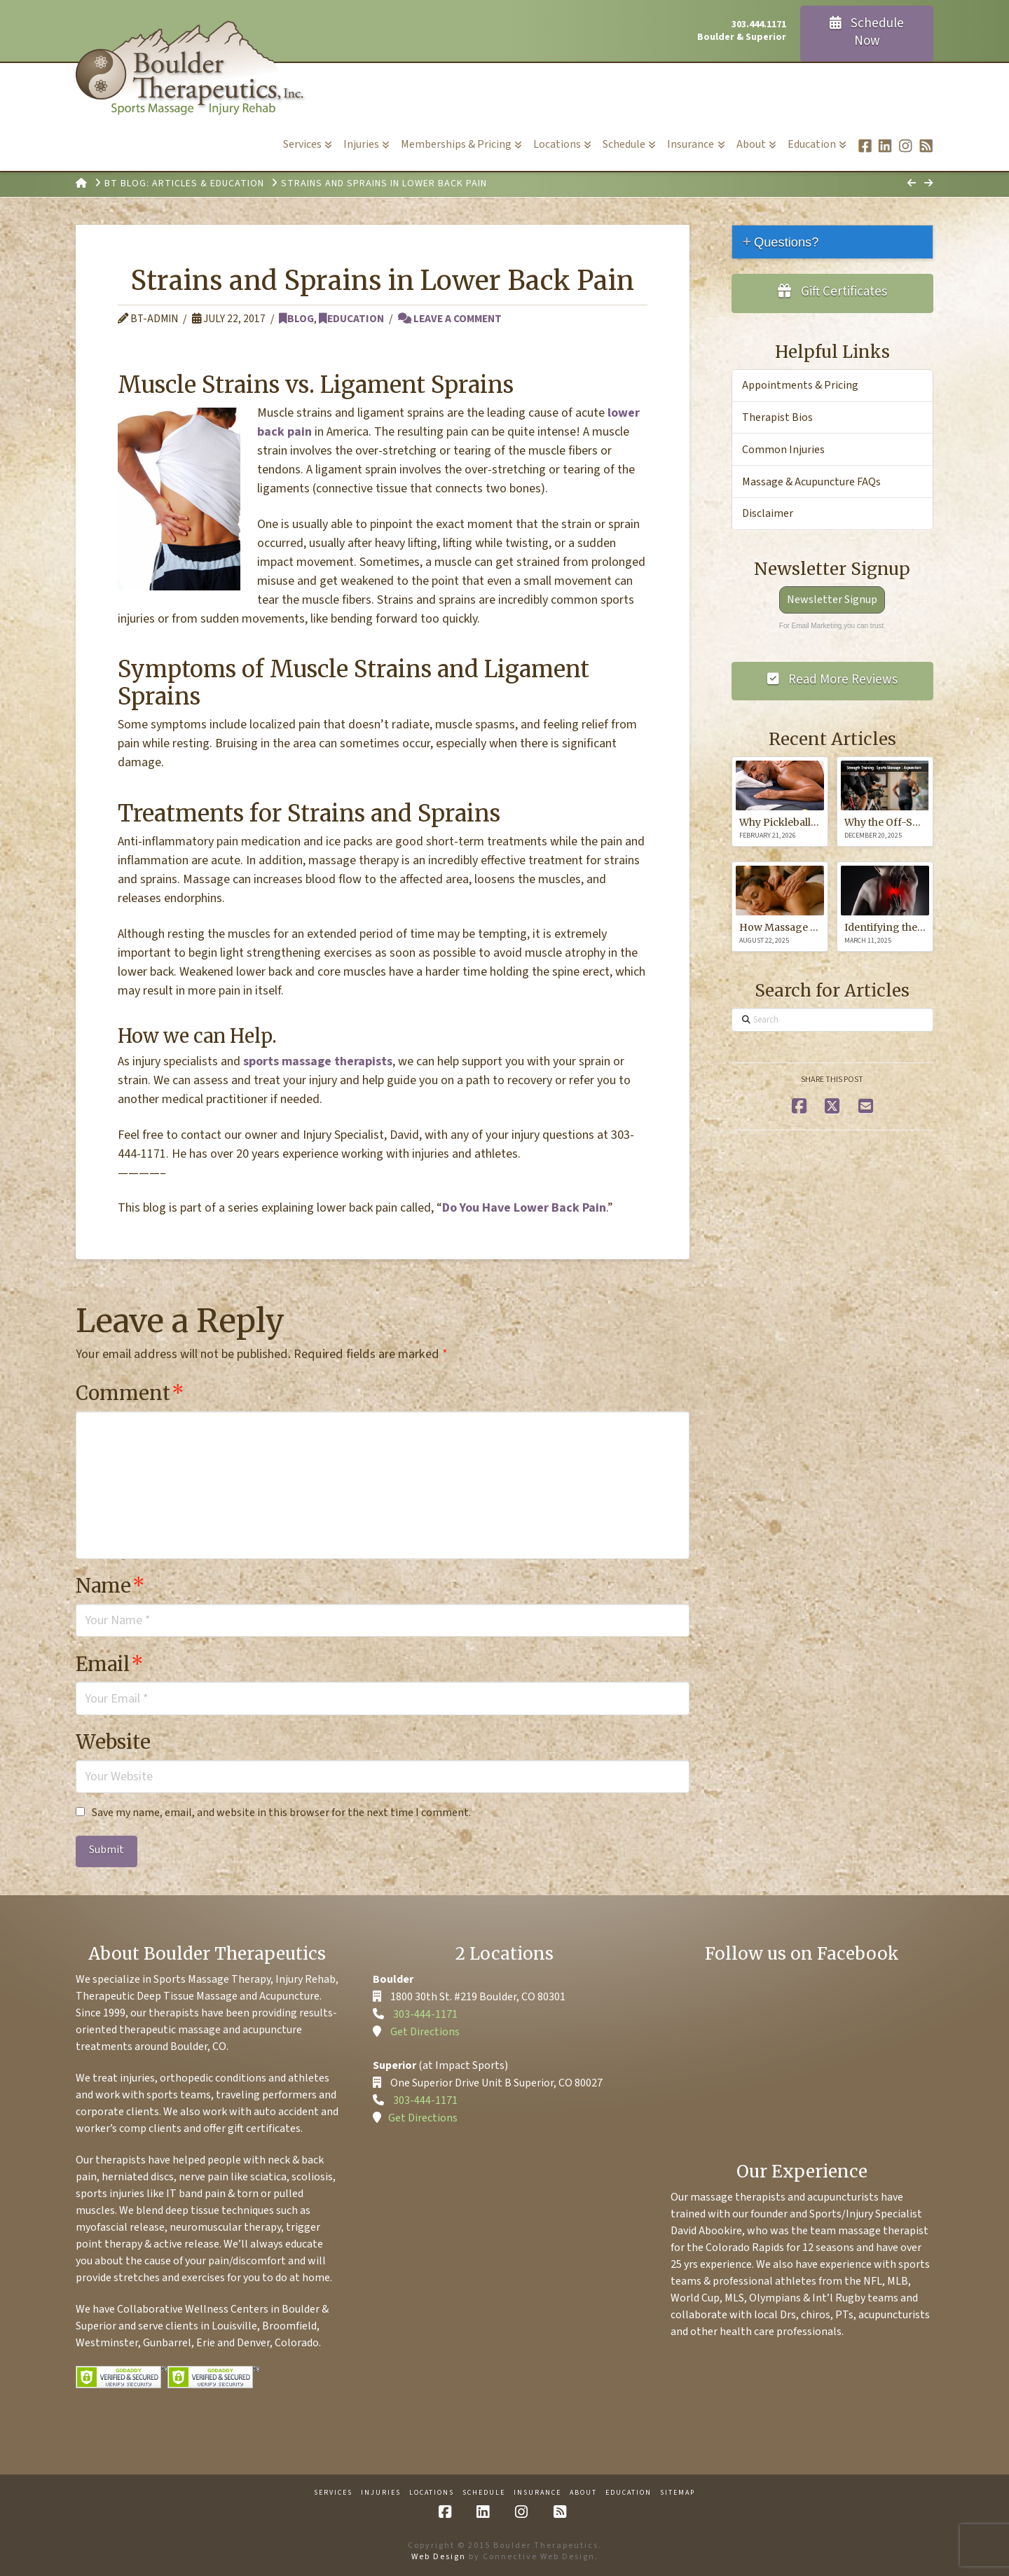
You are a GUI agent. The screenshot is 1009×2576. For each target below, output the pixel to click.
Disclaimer (767, 513)
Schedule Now (867, 32)
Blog (296, 318)
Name (110, 1586)
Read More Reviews (832, 679)
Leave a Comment (450, 318)
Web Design (438, 2557)
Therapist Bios (777, 417)
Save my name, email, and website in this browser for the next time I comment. (281, 1812)
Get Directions (425, 2032)
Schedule (483, 2493)
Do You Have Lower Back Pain (524, 1208)
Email (110, 1664)
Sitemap (677, 2493)
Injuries (381, 2493)
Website (113, 1742)
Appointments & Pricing (800, 385)
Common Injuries (783, 449)
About (583, 2493)
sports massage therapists (317, 1061)
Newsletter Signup (832, 599)
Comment (130, 1393)
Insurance (537, 2493)
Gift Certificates (832, 291)
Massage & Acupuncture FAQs (811, 482)
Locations (431, 2493)
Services (333, 2493)
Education (351, 318)
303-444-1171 (425, 2014)
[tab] (832, 242)
